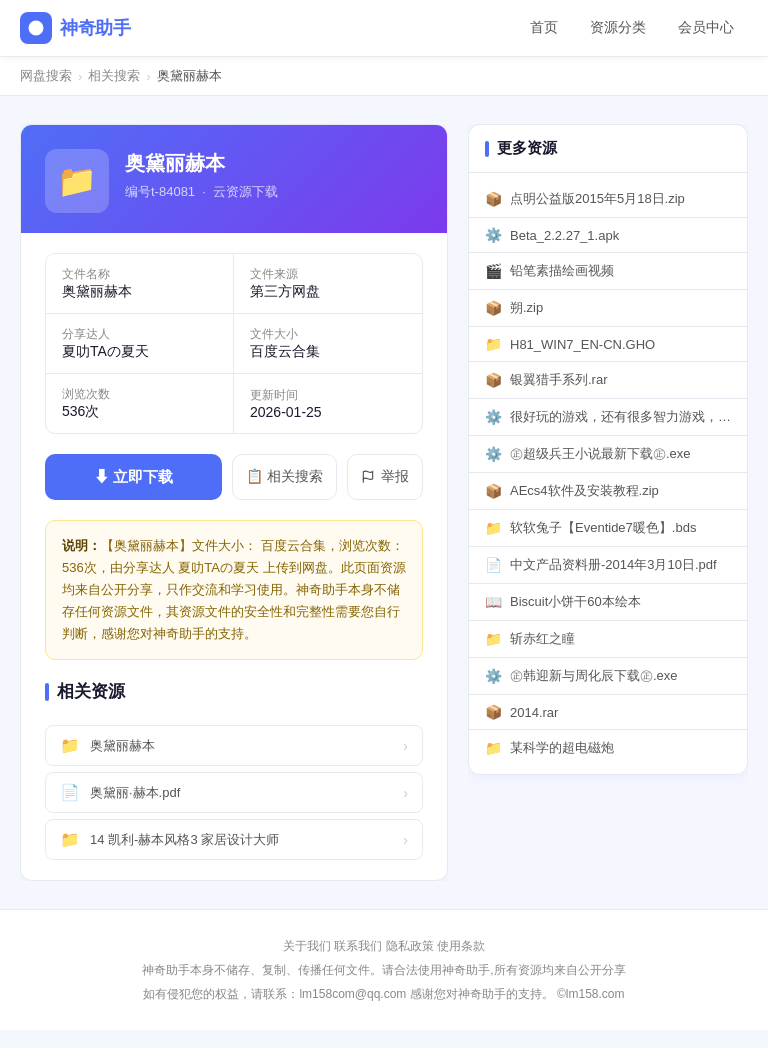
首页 (544, 27)
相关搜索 (114, 75)
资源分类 (618, 27)
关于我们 (307, 946)
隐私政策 (410, 946)
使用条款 (461, 946)
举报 (385, 476)
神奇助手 (75, 28)
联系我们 (358, 946)
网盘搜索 (46, 75)
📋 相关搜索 (284, 476)
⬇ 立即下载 (133, 476)
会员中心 (706, 27)
